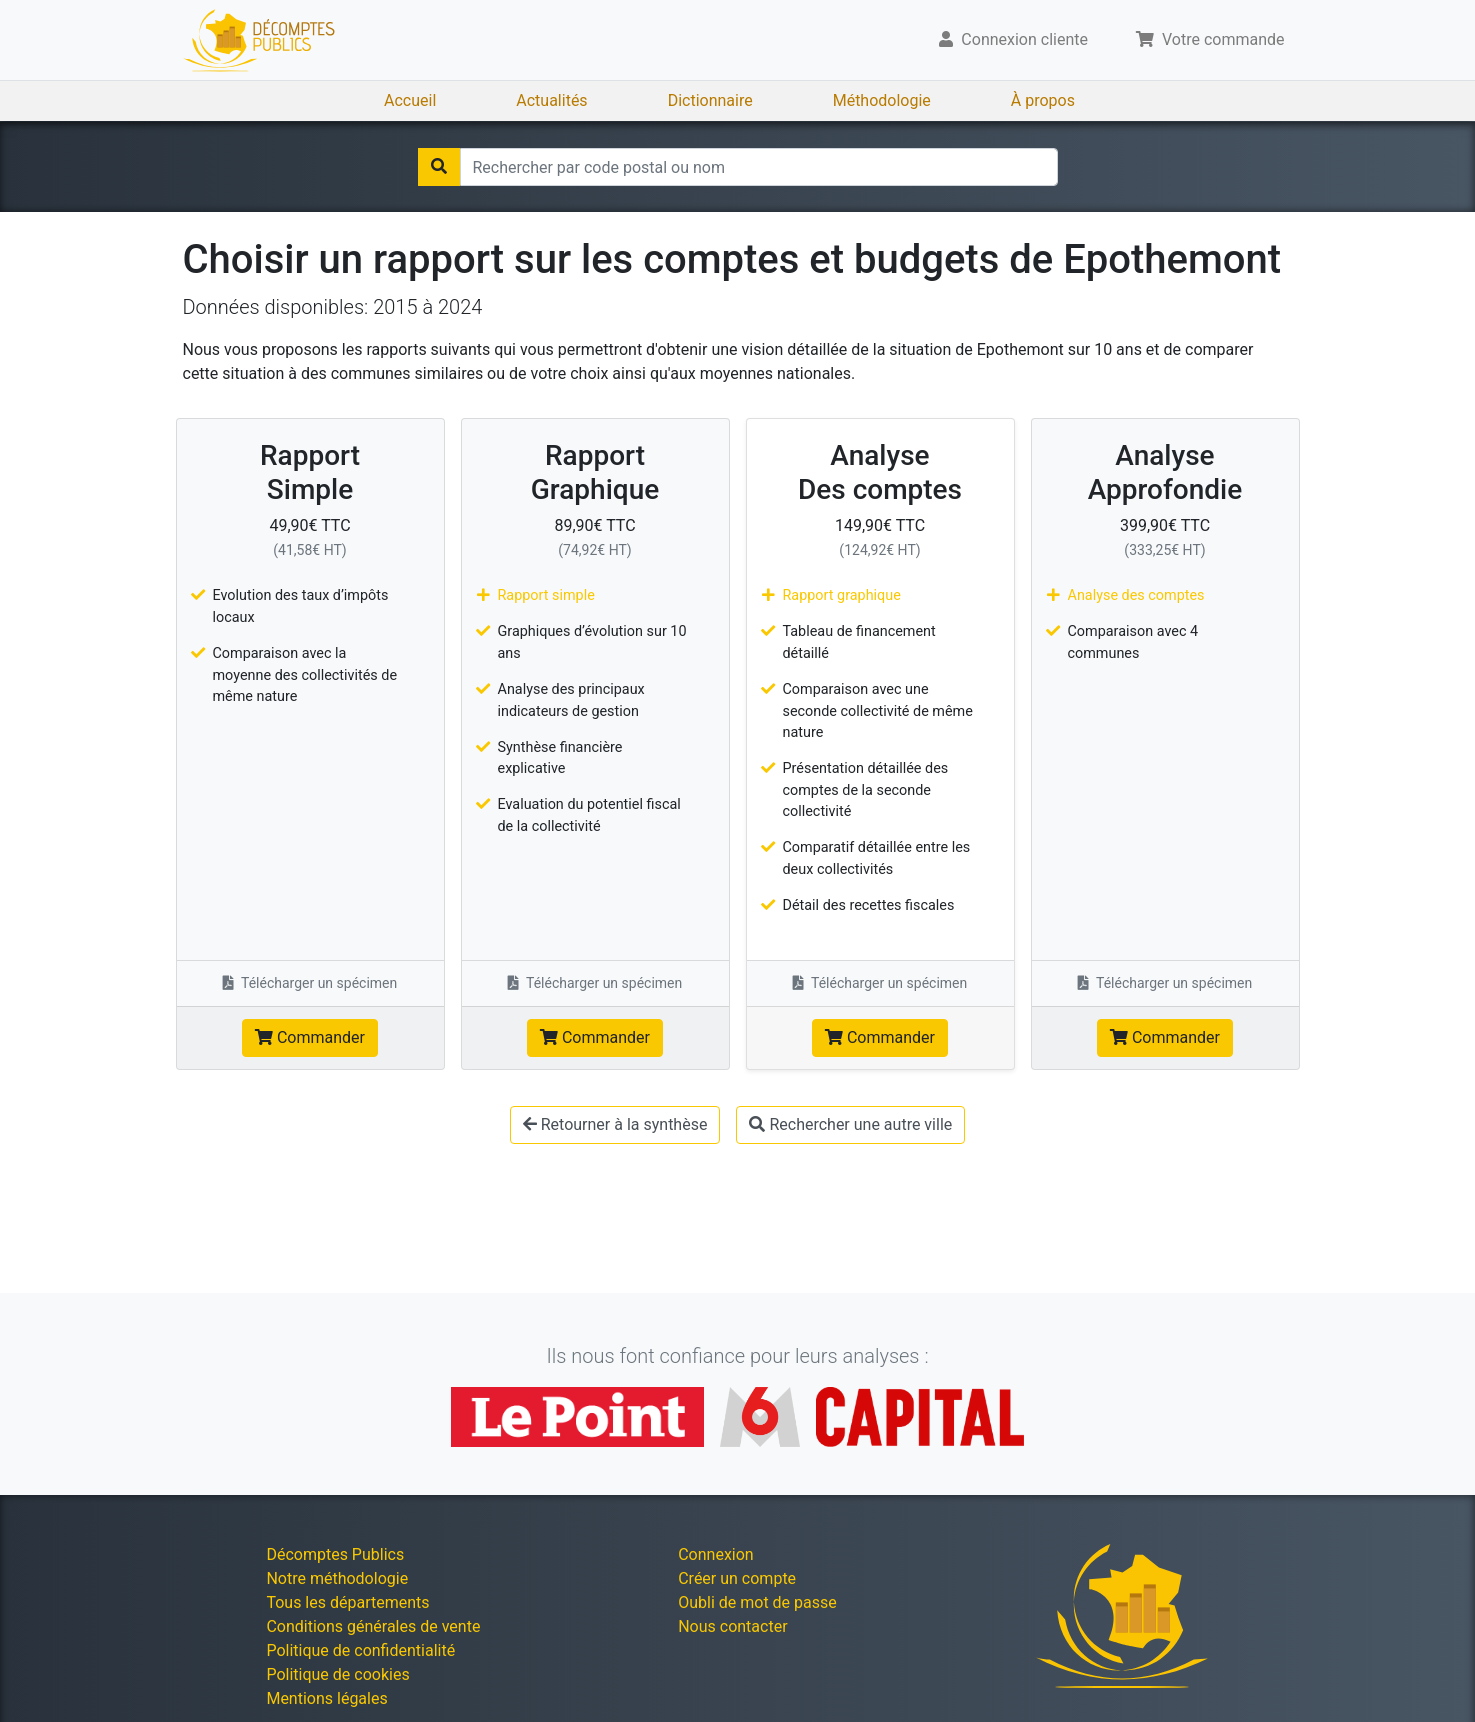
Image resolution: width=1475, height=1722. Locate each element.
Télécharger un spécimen (310, 983)
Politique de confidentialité (360, 1650)
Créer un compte (737, 1578)
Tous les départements (347, 1602)
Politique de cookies (337, 1674)
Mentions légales (326, 1698)
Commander (310, 1037)
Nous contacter (732, 1626)
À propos (1043, 100)
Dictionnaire (710, 100)
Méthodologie (882, 100)
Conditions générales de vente (373, 1626)
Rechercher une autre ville (850, 1124)
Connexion (715, 1554)
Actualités (551, 100)
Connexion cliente (1013, 39)
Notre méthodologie (337, 1578)
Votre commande (1210, 39)
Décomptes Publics (335, 1554)
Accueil (410, 100)
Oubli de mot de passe (757, 1602)
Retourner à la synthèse (615, 1124)
